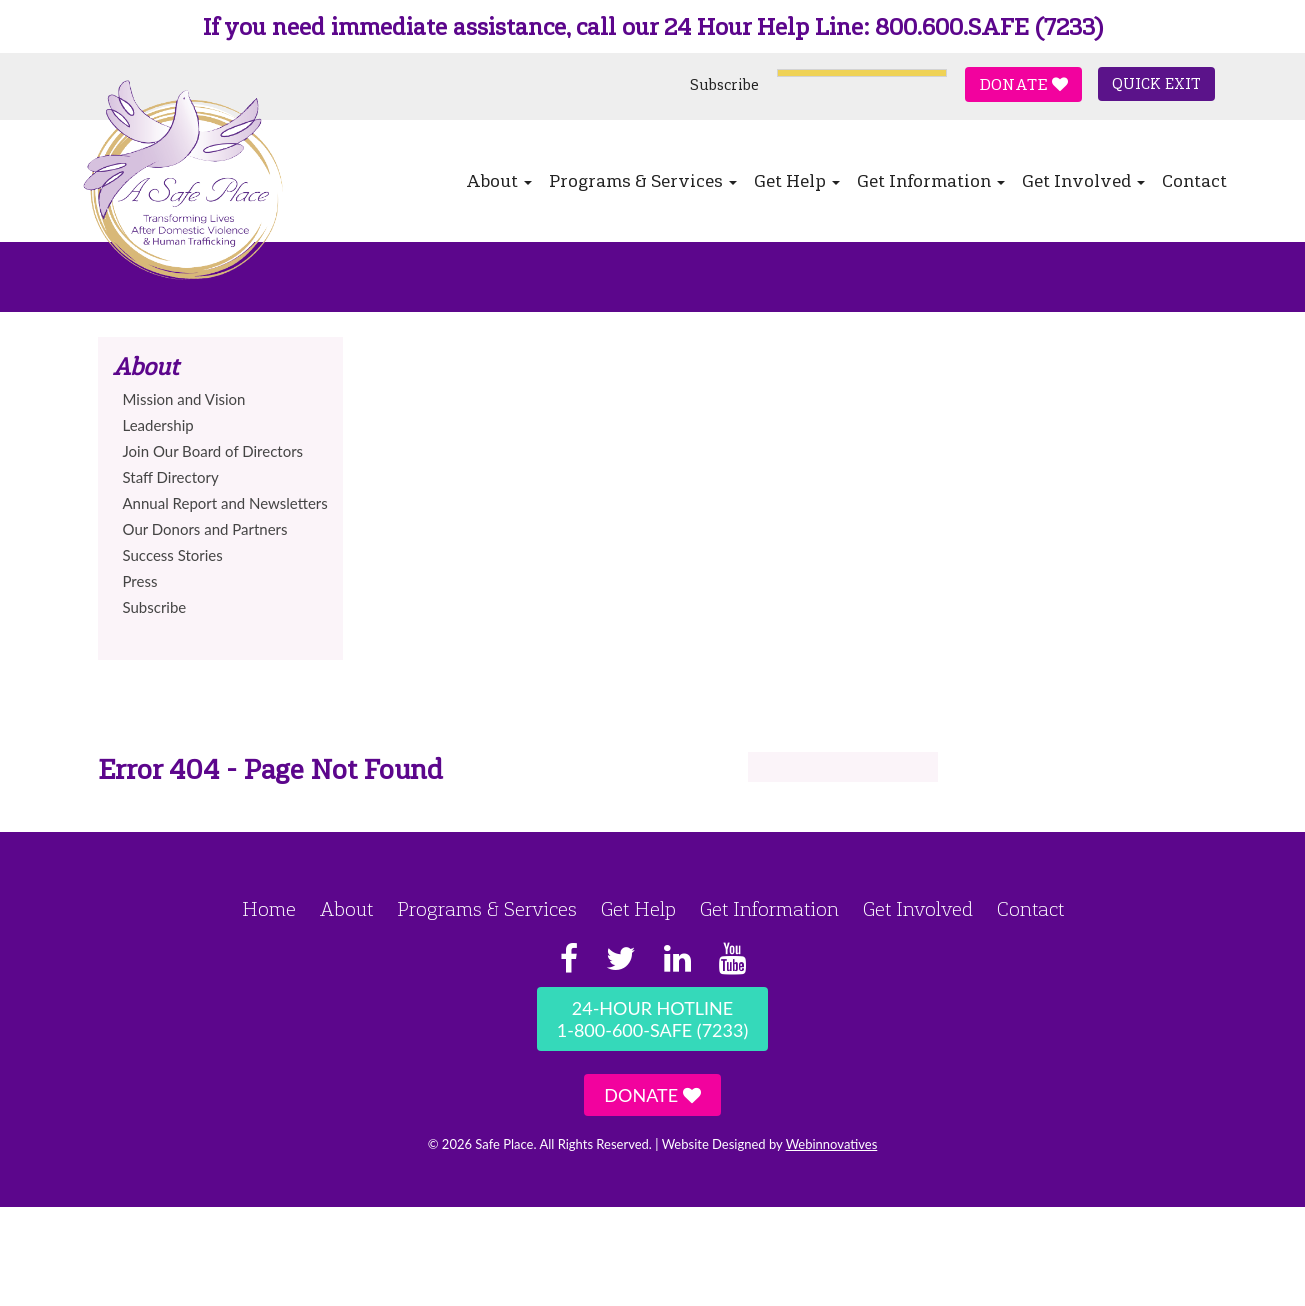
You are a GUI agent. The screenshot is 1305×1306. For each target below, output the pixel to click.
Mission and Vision (184, 399)
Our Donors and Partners (205, 529)
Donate (1023, 84)
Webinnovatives (832, 1144)
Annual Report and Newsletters (225, 503)
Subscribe (724, 85)
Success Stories (173, 555)
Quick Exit (1156, 84)
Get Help (797, 181)
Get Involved (1083, 181)
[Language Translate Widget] (862, 73)
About (499, 181)
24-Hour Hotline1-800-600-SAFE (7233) (652, 1019)
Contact (1194, 181)
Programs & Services (643, 181)
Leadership (158, 425)
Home (269, 909)
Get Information (931, 181)
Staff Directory (171, 477)
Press (140, 581)
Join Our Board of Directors (213, 451)
